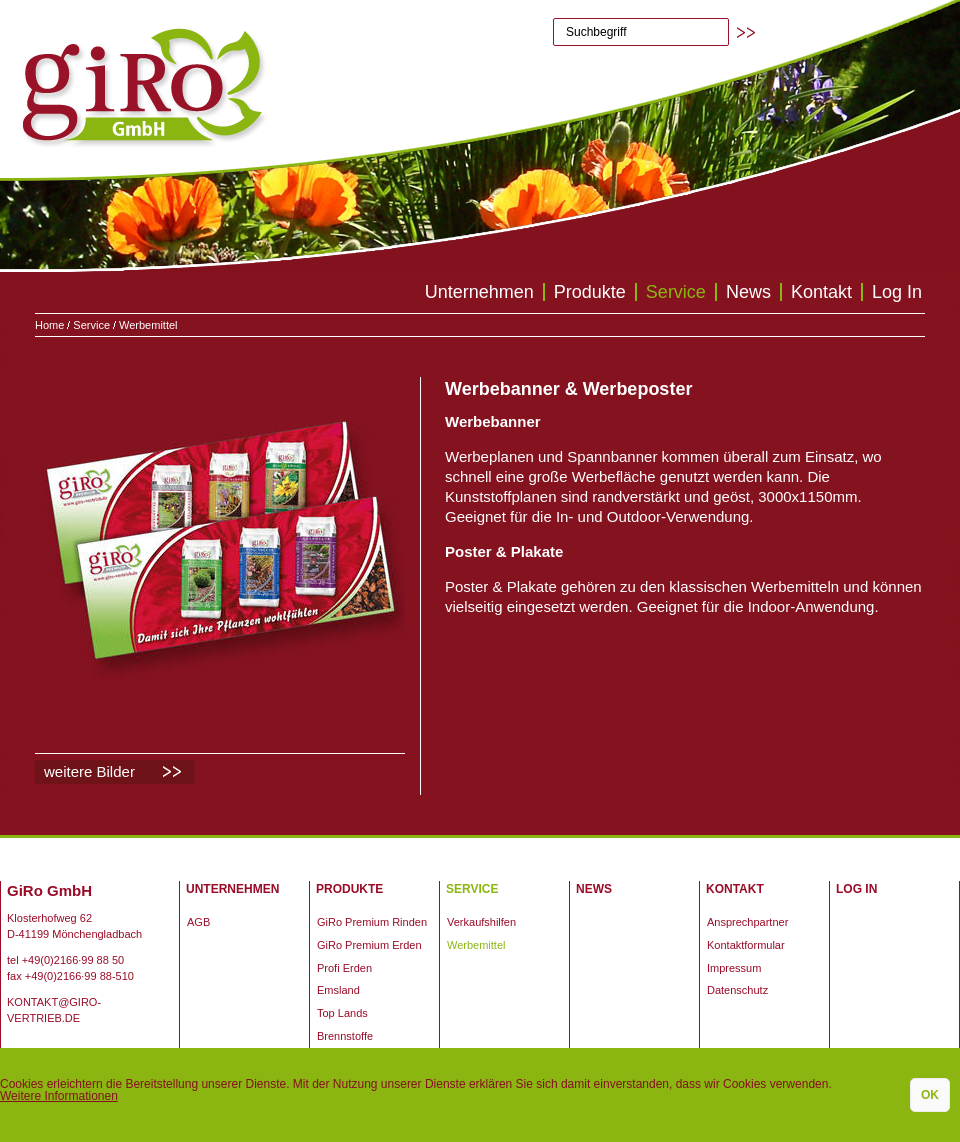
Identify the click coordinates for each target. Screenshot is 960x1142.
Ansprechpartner (747, 932)
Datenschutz (737, 1000)
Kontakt (821, 292)
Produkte (590, 292)
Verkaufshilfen (481, 932)
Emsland (338, 1000)
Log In (897, 292)
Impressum (734, 978)
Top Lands (342, 1023)
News (748, 292)
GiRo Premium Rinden (372, 932)
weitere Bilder (89, 771)
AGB (198, 932)
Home (49, 325)
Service (676, 292)
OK (930, 1095)
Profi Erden (344, 978)
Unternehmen (479, 292)
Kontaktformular (746, 955)
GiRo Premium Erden (369, 955)
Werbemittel (476, 955)
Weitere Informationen (59, 1096)
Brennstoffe (345, 1046)
